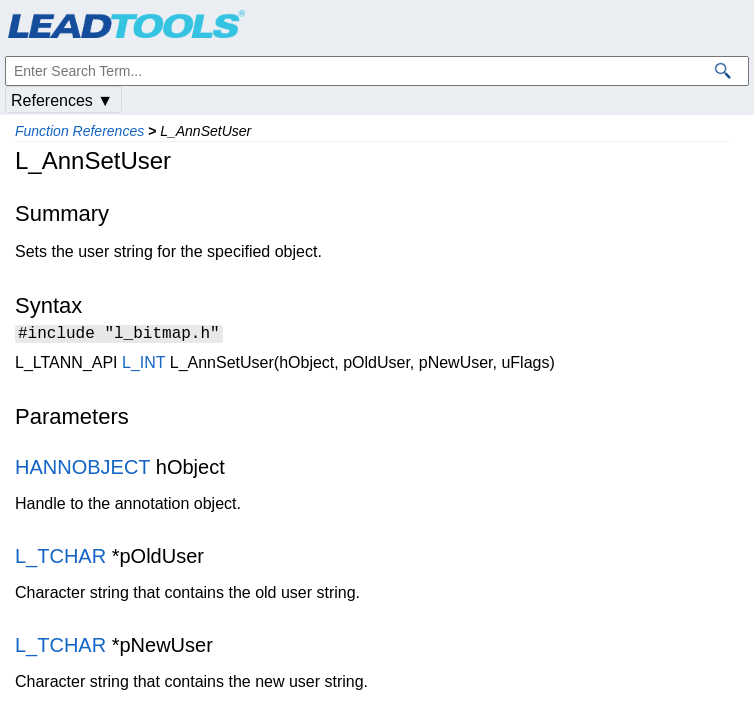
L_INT (143, 365)
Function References (79, 131)
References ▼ (62, 100)
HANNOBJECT (82, 470)
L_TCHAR (60, 559)
